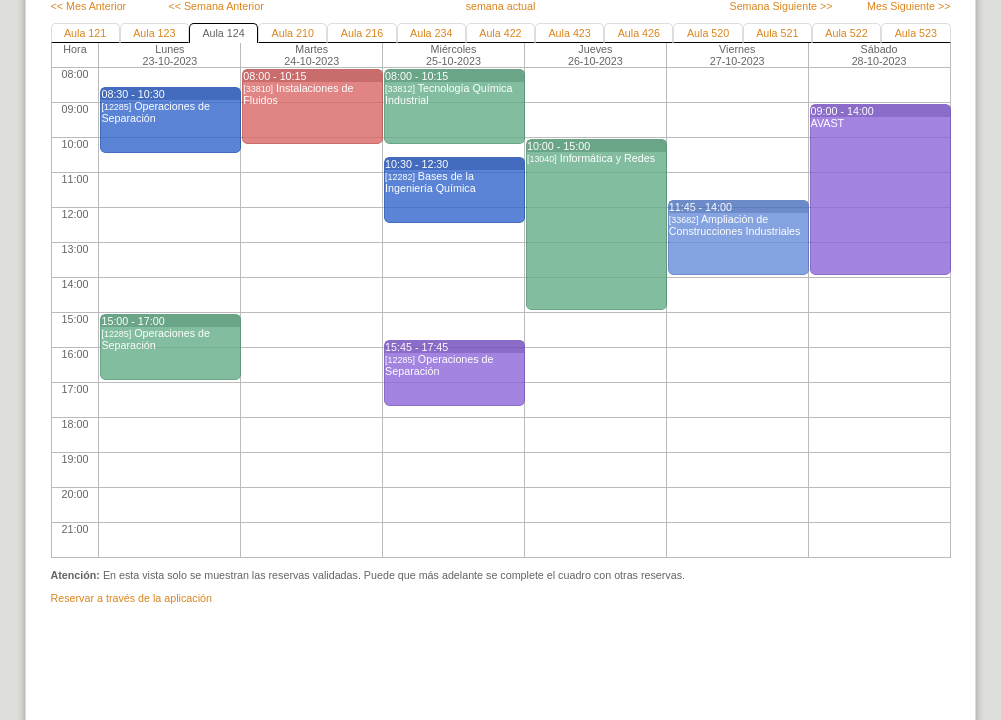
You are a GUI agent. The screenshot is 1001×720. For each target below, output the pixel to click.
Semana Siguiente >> (780, 6)
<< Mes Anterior (89, 6)
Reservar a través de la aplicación (131, 598)
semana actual (501, 6)
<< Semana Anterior (215, 6)
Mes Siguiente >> (908, 6)
